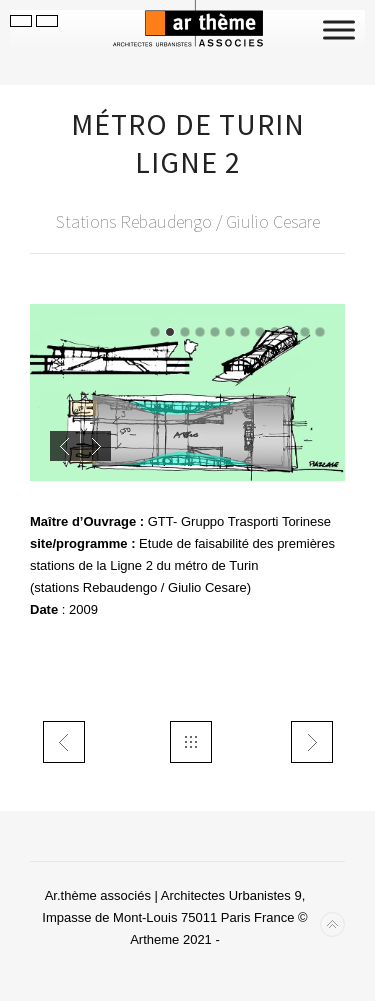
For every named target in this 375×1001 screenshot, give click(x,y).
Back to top (332, 924)
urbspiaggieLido (312, 742)
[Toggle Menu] (339, 29)
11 (305, 332)
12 (320, 332)
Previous (65, 446)
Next (96, 446)
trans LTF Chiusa (64, 742)
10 (290, 332)
